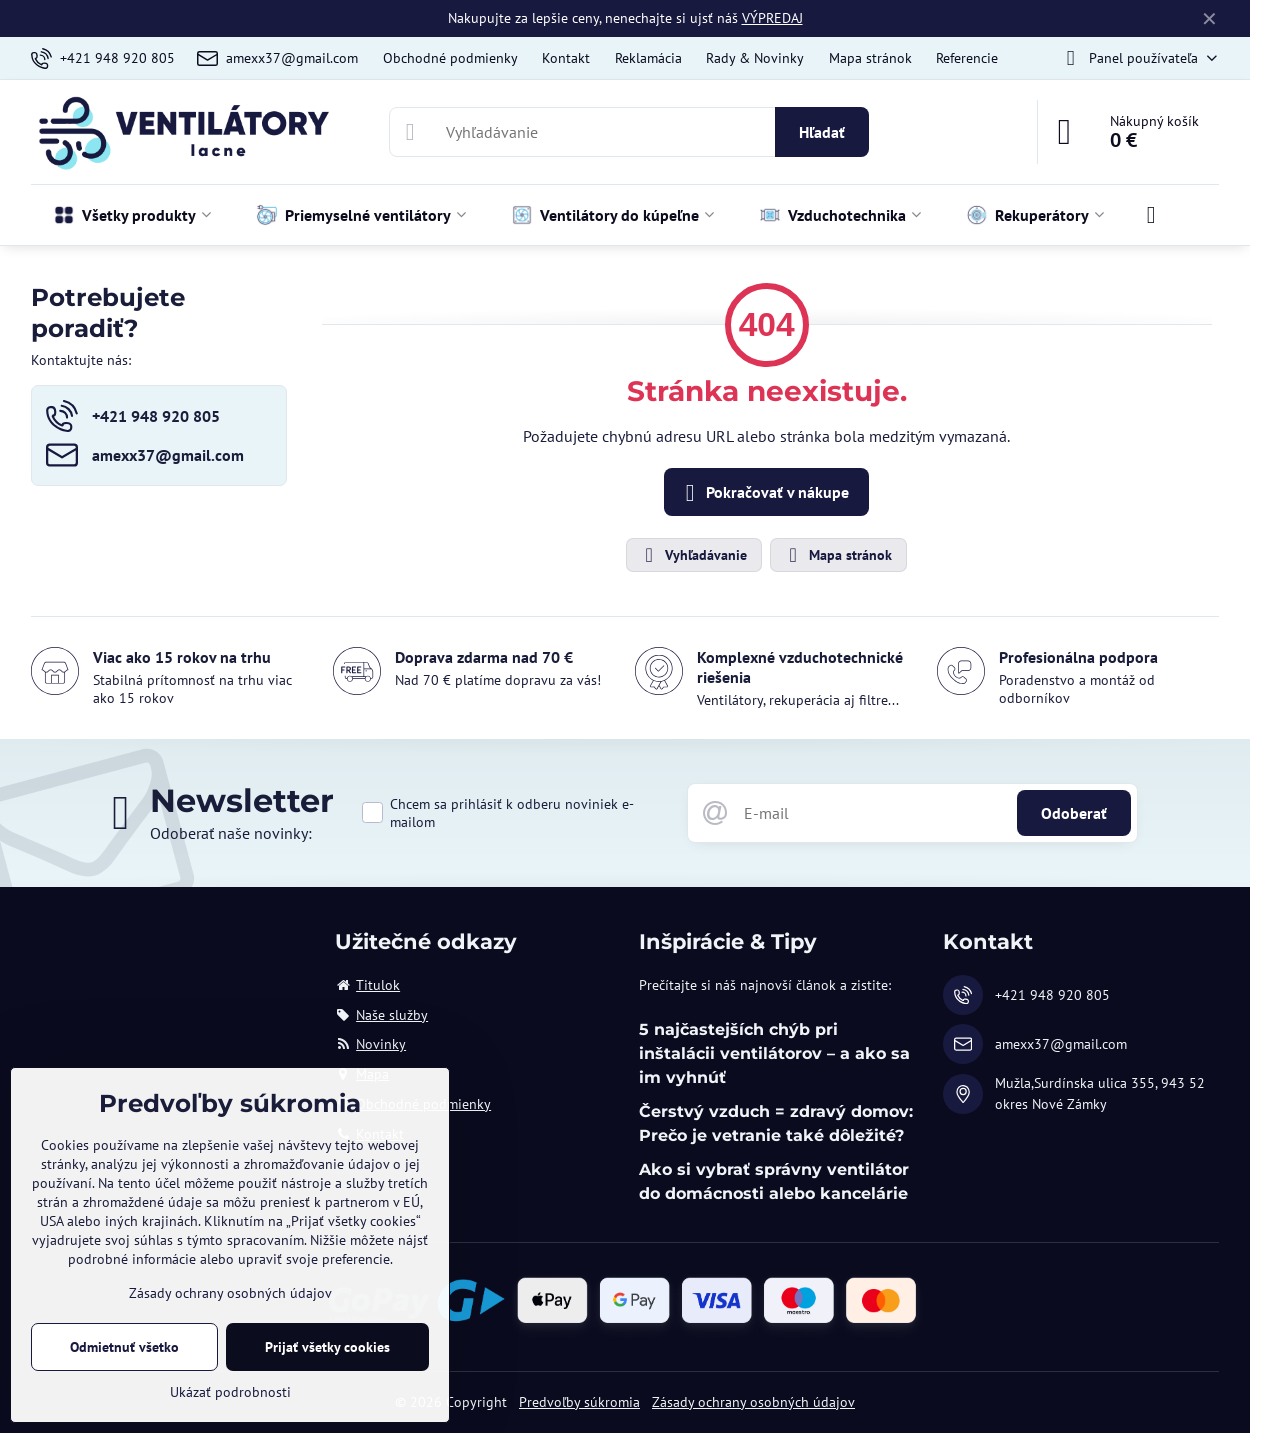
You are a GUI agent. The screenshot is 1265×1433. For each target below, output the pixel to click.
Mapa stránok (837, 555)
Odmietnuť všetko (124, 1347)
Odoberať (1074, 813)
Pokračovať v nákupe (763, 493)
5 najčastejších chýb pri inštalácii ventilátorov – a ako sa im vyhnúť (774, 1053)
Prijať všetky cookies (327, 1347)
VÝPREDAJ (772, 18)
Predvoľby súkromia (579, 1402)
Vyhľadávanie (693, 555)
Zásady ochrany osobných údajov (753, 1402)
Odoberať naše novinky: (231, 833)
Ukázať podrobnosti (230, 1392)
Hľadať (822, 132)
